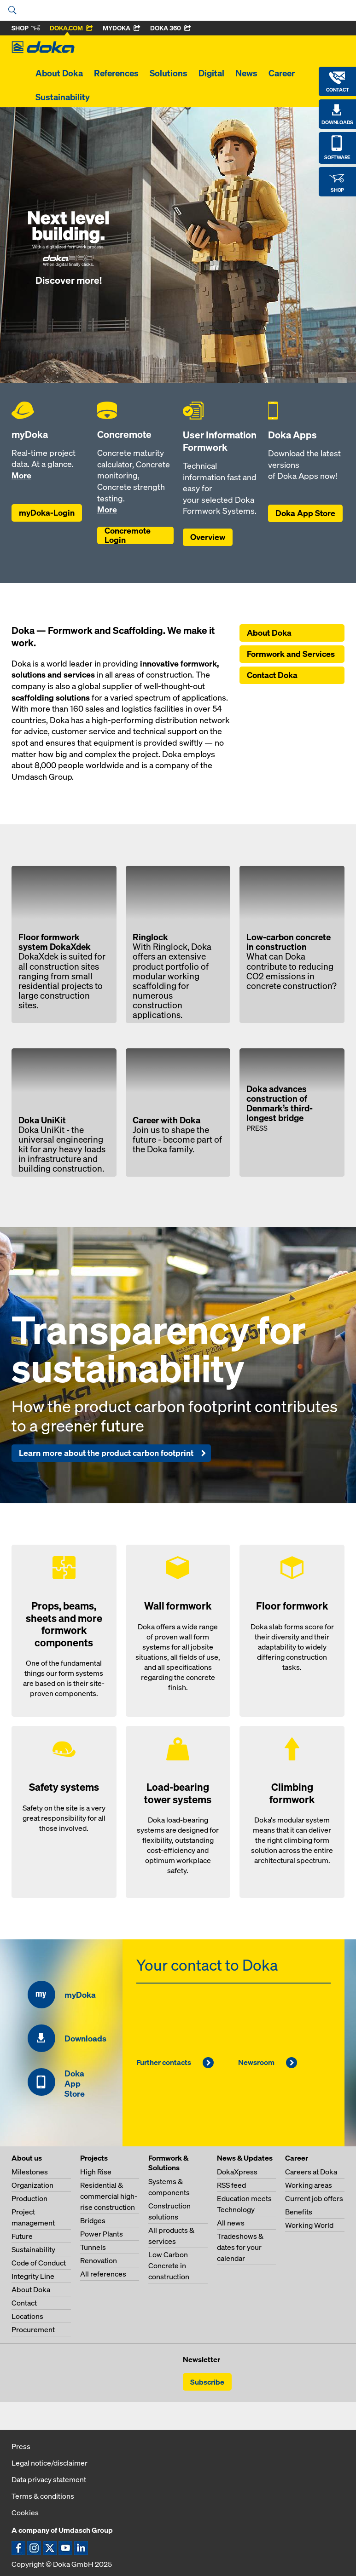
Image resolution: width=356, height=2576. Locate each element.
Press (21, 2446)
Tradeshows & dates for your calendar (240, 2247)
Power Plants (101, 2234)
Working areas (308, 2185)
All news (231, 2223)
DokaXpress (237, 2172)
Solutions (168, 73)
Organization (32, 2185)
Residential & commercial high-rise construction (108, 2196)
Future (22, 2236)
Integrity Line (33, 2276)
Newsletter (201, 2359)
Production (29, 2198)
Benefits (298, 2212)
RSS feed (231, 2185)
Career (281, 73)
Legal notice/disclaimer (50, 2463)
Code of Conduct (39, 2263)
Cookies (25, 2512)
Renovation (98, 2260)
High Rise (95, 2172)
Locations (27, 2316)
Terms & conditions (43, 2496)
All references (103, 2274)
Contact (24, 2303)
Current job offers (314, 2198)
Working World (309, 2225)
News (246, 73)
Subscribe (207, 2382)
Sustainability (62, 97)
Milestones (30, 2172)
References (116, 73)
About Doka (59, 73)
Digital (211, 73)
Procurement (33, 2329)
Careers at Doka (311, 2172)
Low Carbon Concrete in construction (168, 2265)
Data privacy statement (49, 2479)
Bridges (92, 2220)
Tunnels (93, 2247)
